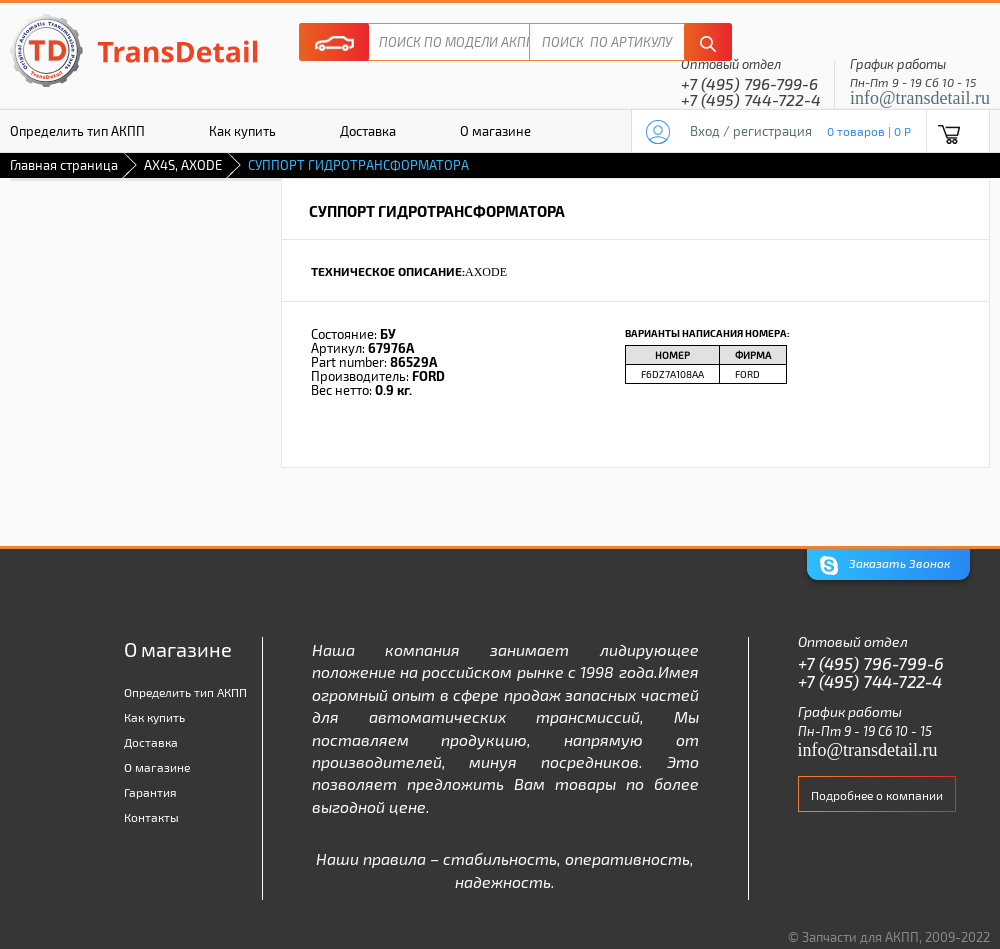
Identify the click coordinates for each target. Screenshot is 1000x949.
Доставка (368, 131)
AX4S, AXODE (183, 165)
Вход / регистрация (751, 131)
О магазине (495, 131)
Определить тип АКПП (185, 692)
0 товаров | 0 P (869, 131)
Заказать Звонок (885, 565)
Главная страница (64, 165)
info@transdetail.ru (920, 98)
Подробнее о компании (877, 795)
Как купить (242, 131)
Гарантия (150, 792)
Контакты (151, 817)
